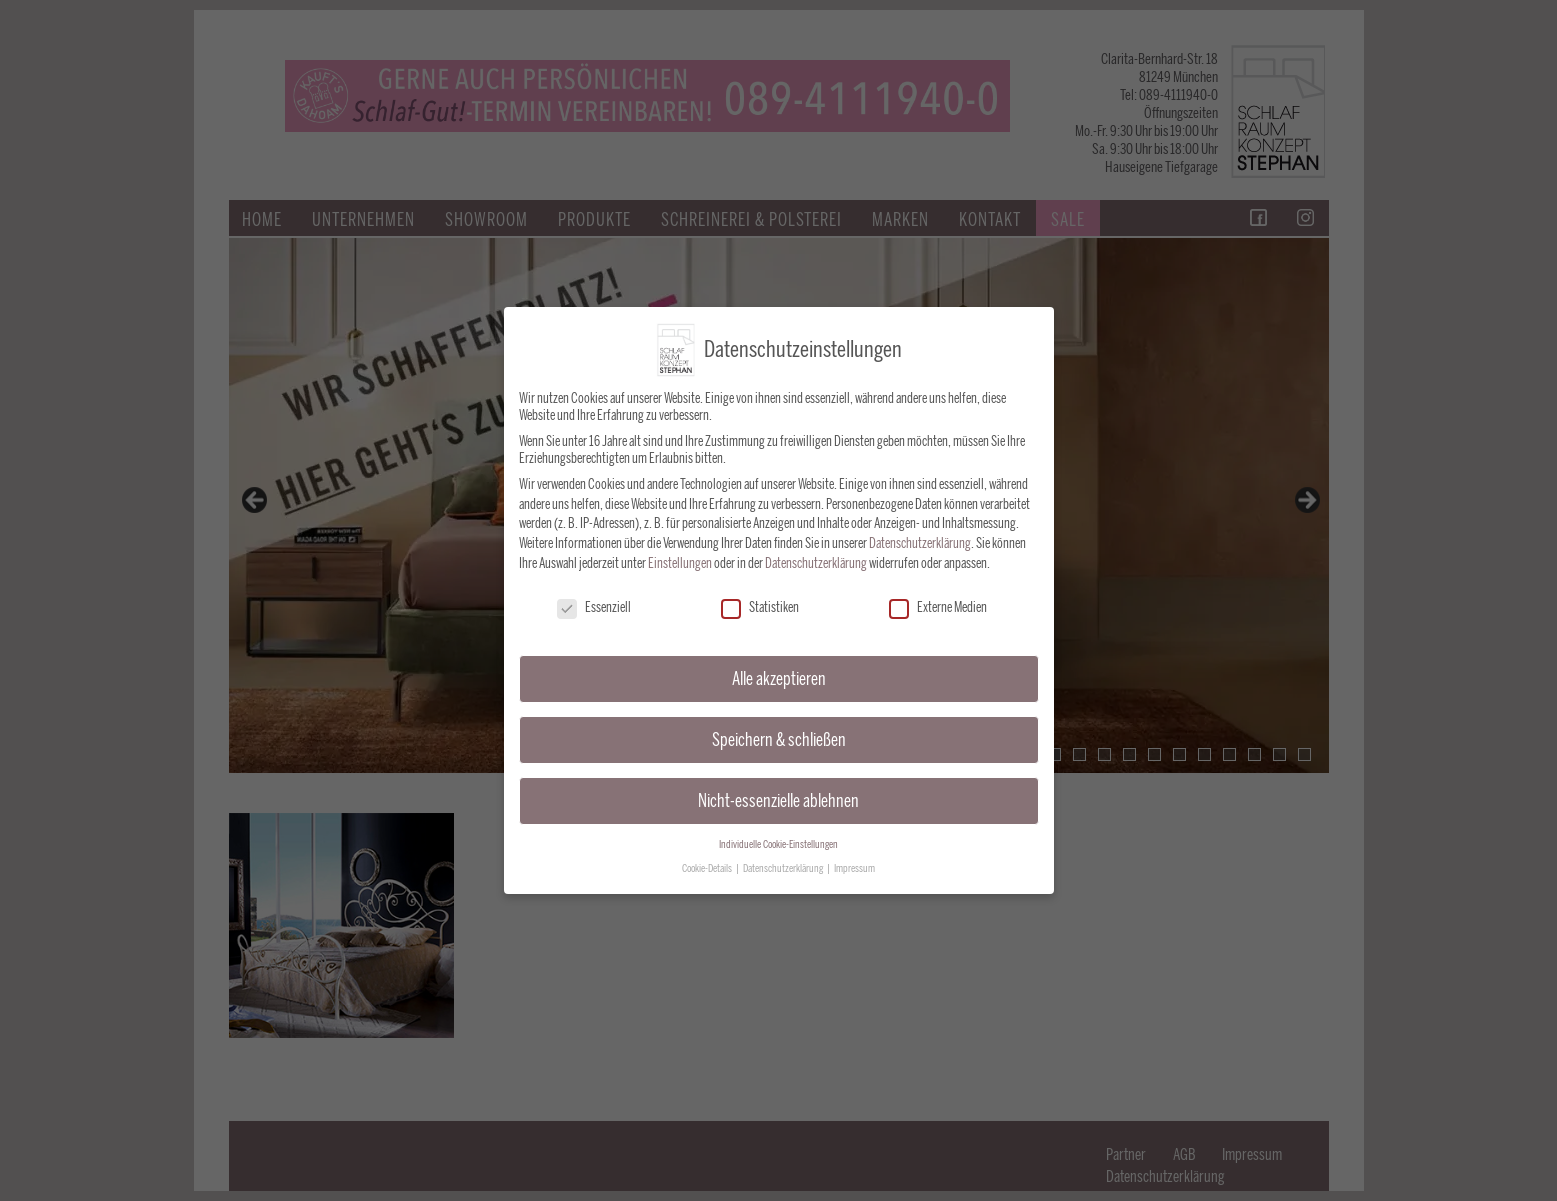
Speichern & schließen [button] (779, 727)
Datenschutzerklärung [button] (784, 857)
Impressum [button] (854, 857)
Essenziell (594, 596)
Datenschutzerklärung (920, 531)
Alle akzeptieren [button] (779, 666)
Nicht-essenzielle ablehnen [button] (778, 788)
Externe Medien (938, 596)
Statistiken (760, 596)
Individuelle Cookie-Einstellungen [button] (778, 832)
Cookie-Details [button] (708, 857)
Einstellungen (680, 551)
